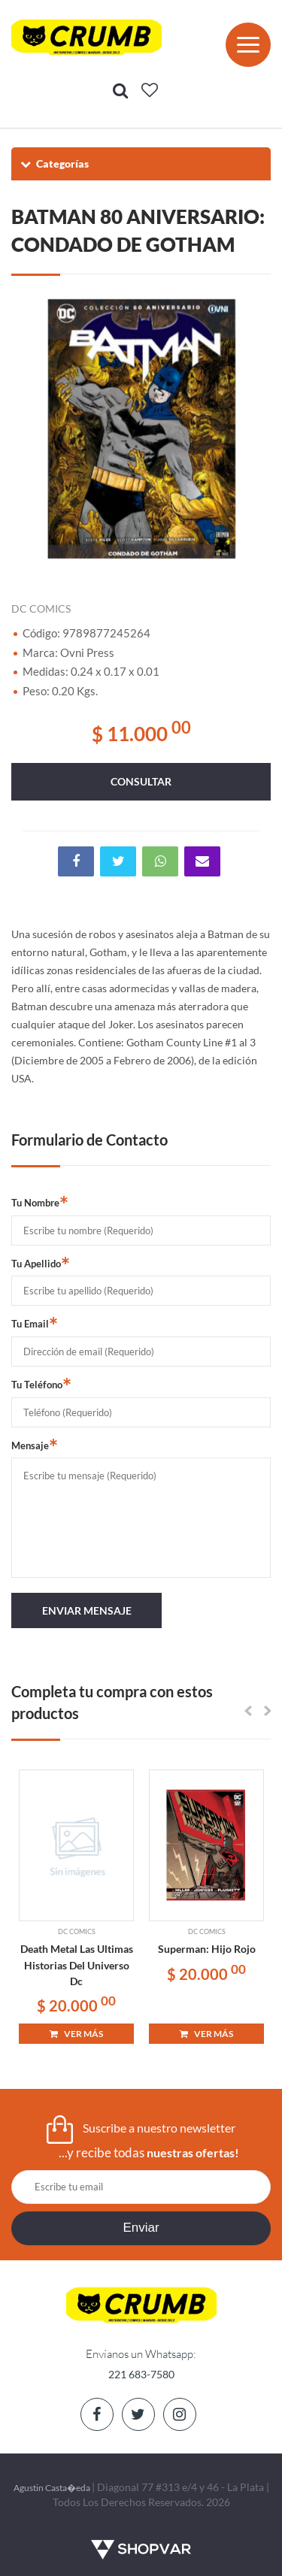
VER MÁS (76, 2033)
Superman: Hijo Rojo (207, 1948)
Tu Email (34, 1322)
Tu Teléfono (41, 1383)
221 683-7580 (141, 2374)
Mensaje (34, 1444)
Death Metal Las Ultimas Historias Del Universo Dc (76, 1964)
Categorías (54, 163)
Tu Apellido (40, 1262)
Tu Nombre (39, 1201)
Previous (30, 428)
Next (251, 428)
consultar (141, 781)
